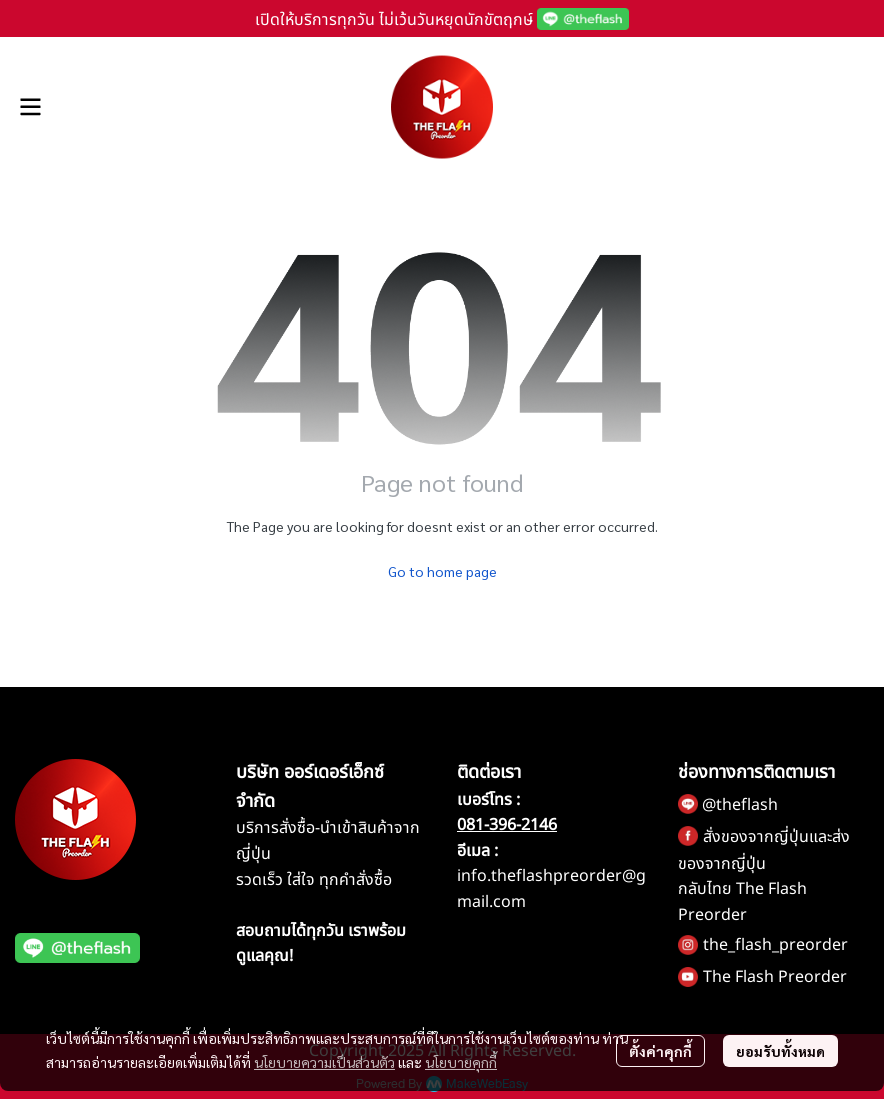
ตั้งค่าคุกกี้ (660, 1051)
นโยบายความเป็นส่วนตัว (324, 1062)
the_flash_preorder (775, 945)
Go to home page (442, 571)
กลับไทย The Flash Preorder (742, 902)
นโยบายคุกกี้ (461, 1062)
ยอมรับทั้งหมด (780, 1051)
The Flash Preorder (775, 977)
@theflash (740, 805)
